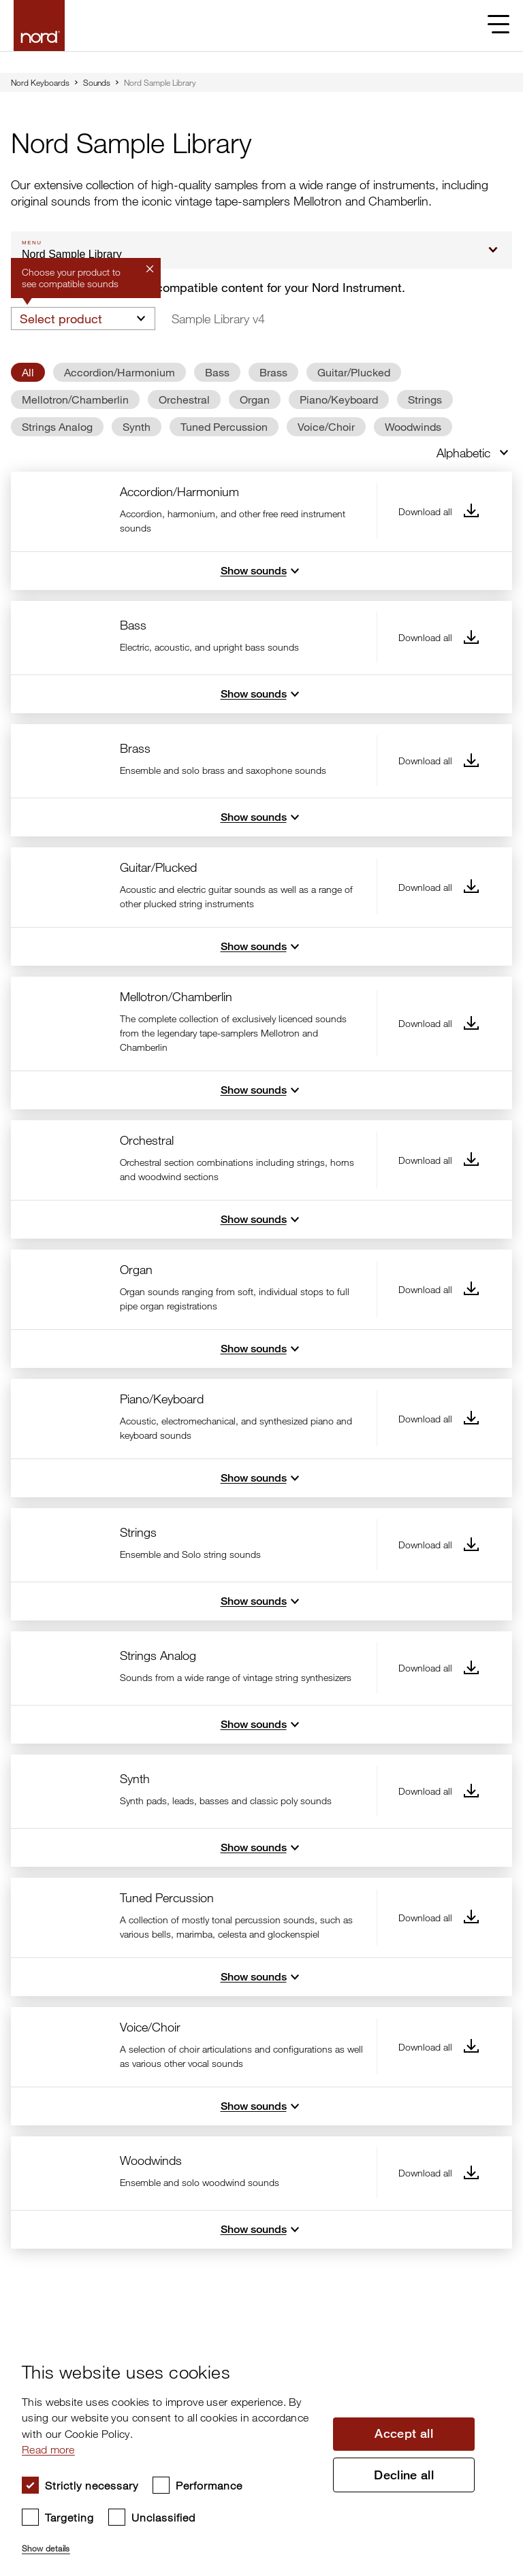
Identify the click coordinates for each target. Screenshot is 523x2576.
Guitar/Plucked (353, 371)
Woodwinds (413, 426)
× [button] (486, 2343)
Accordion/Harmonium (119, 371)
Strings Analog (57, 426)
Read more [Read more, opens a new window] (48, 2449)
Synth (136, 426)
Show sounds (262, 571)
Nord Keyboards (40, 82)
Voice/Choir (326, 426)
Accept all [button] (404, 2433)
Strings (425, 399)
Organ (255, 399)
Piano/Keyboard (339, 399)
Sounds (96, 82)
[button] (170, 2542)
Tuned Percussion (224, 426)
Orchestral (184, 399)
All (28, 371)
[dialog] (250, 2452)
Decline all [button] (404, 2475)
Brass (273, 371)
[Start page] (39, 25)
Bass (217, 371)
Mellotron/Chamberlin (75, 399)
